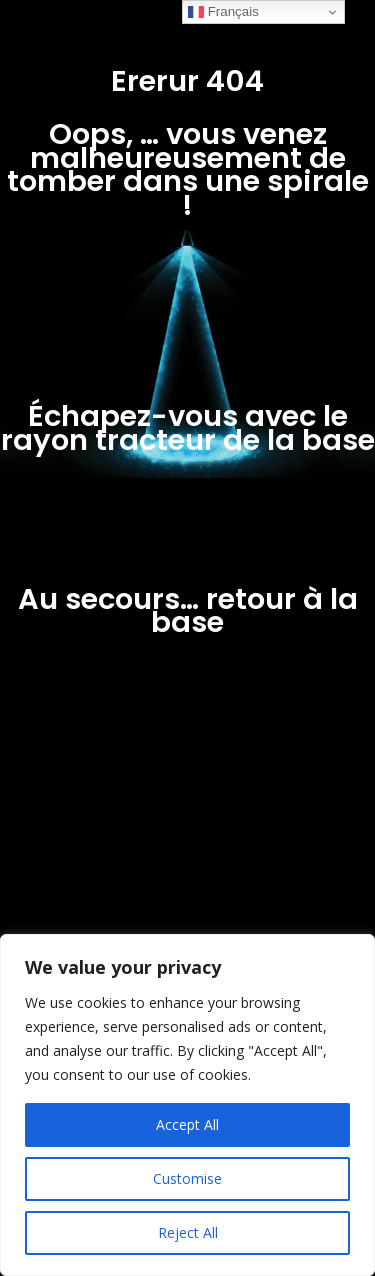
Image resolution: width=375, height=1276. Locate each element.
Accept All (187, 1124)
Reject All (188, 1232)
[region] (187, 1105)
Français (223, 12)
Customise (187, 1178)
